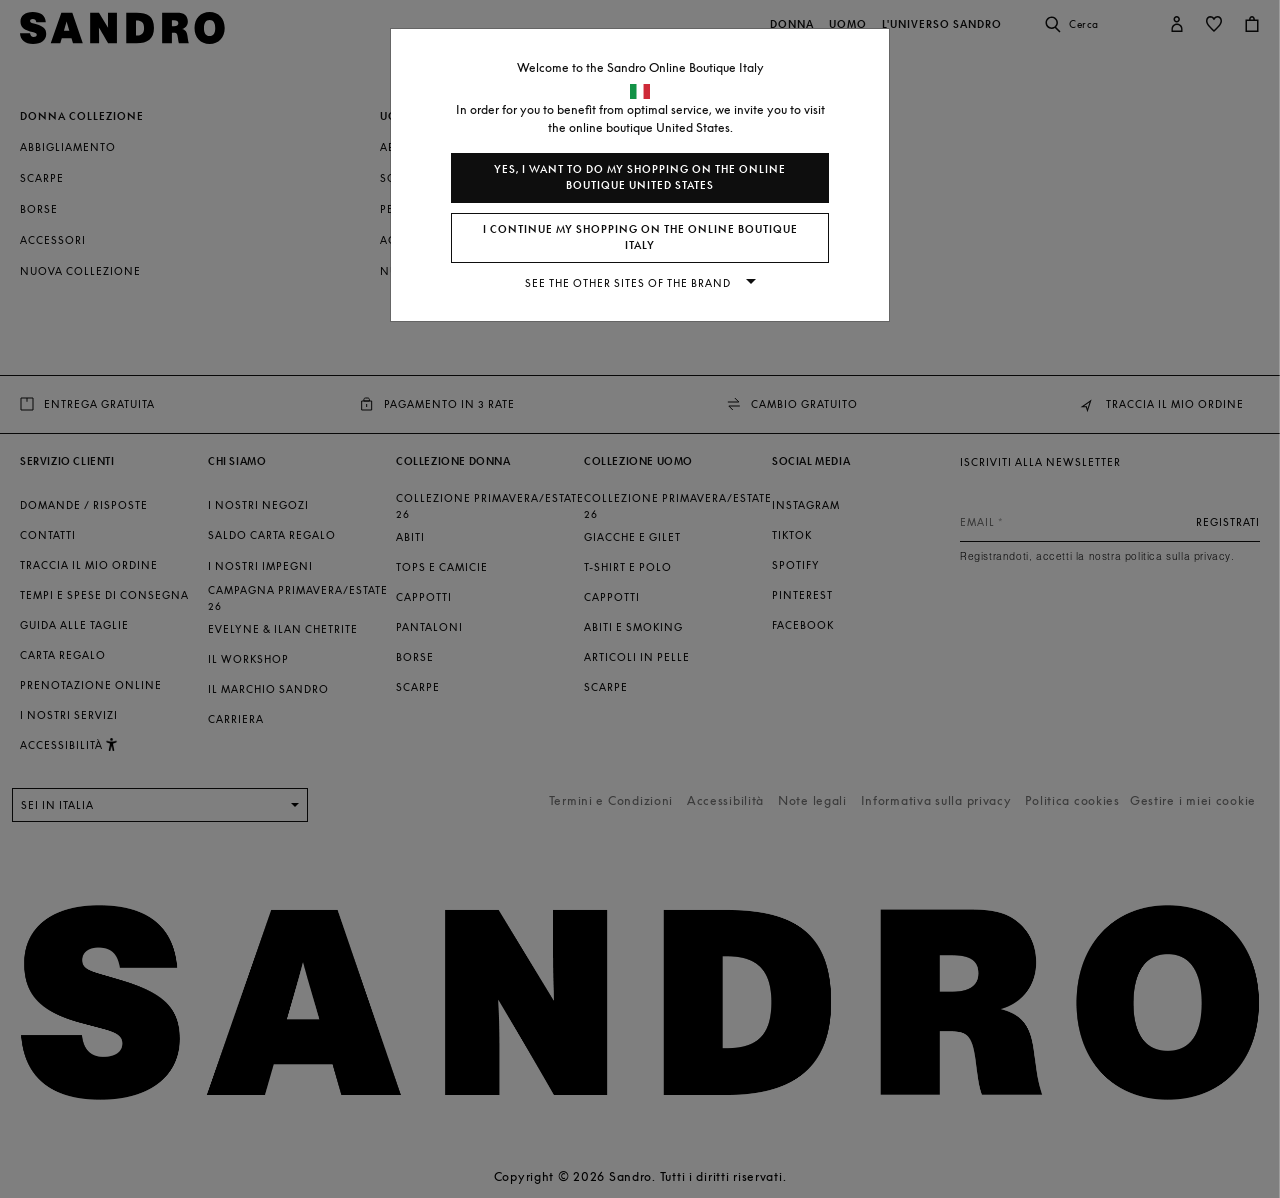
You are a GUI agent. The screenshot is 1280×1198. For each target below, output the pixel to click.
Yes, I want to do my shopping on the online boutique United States (640, 177)
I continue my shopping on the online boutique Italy (640, 237)
